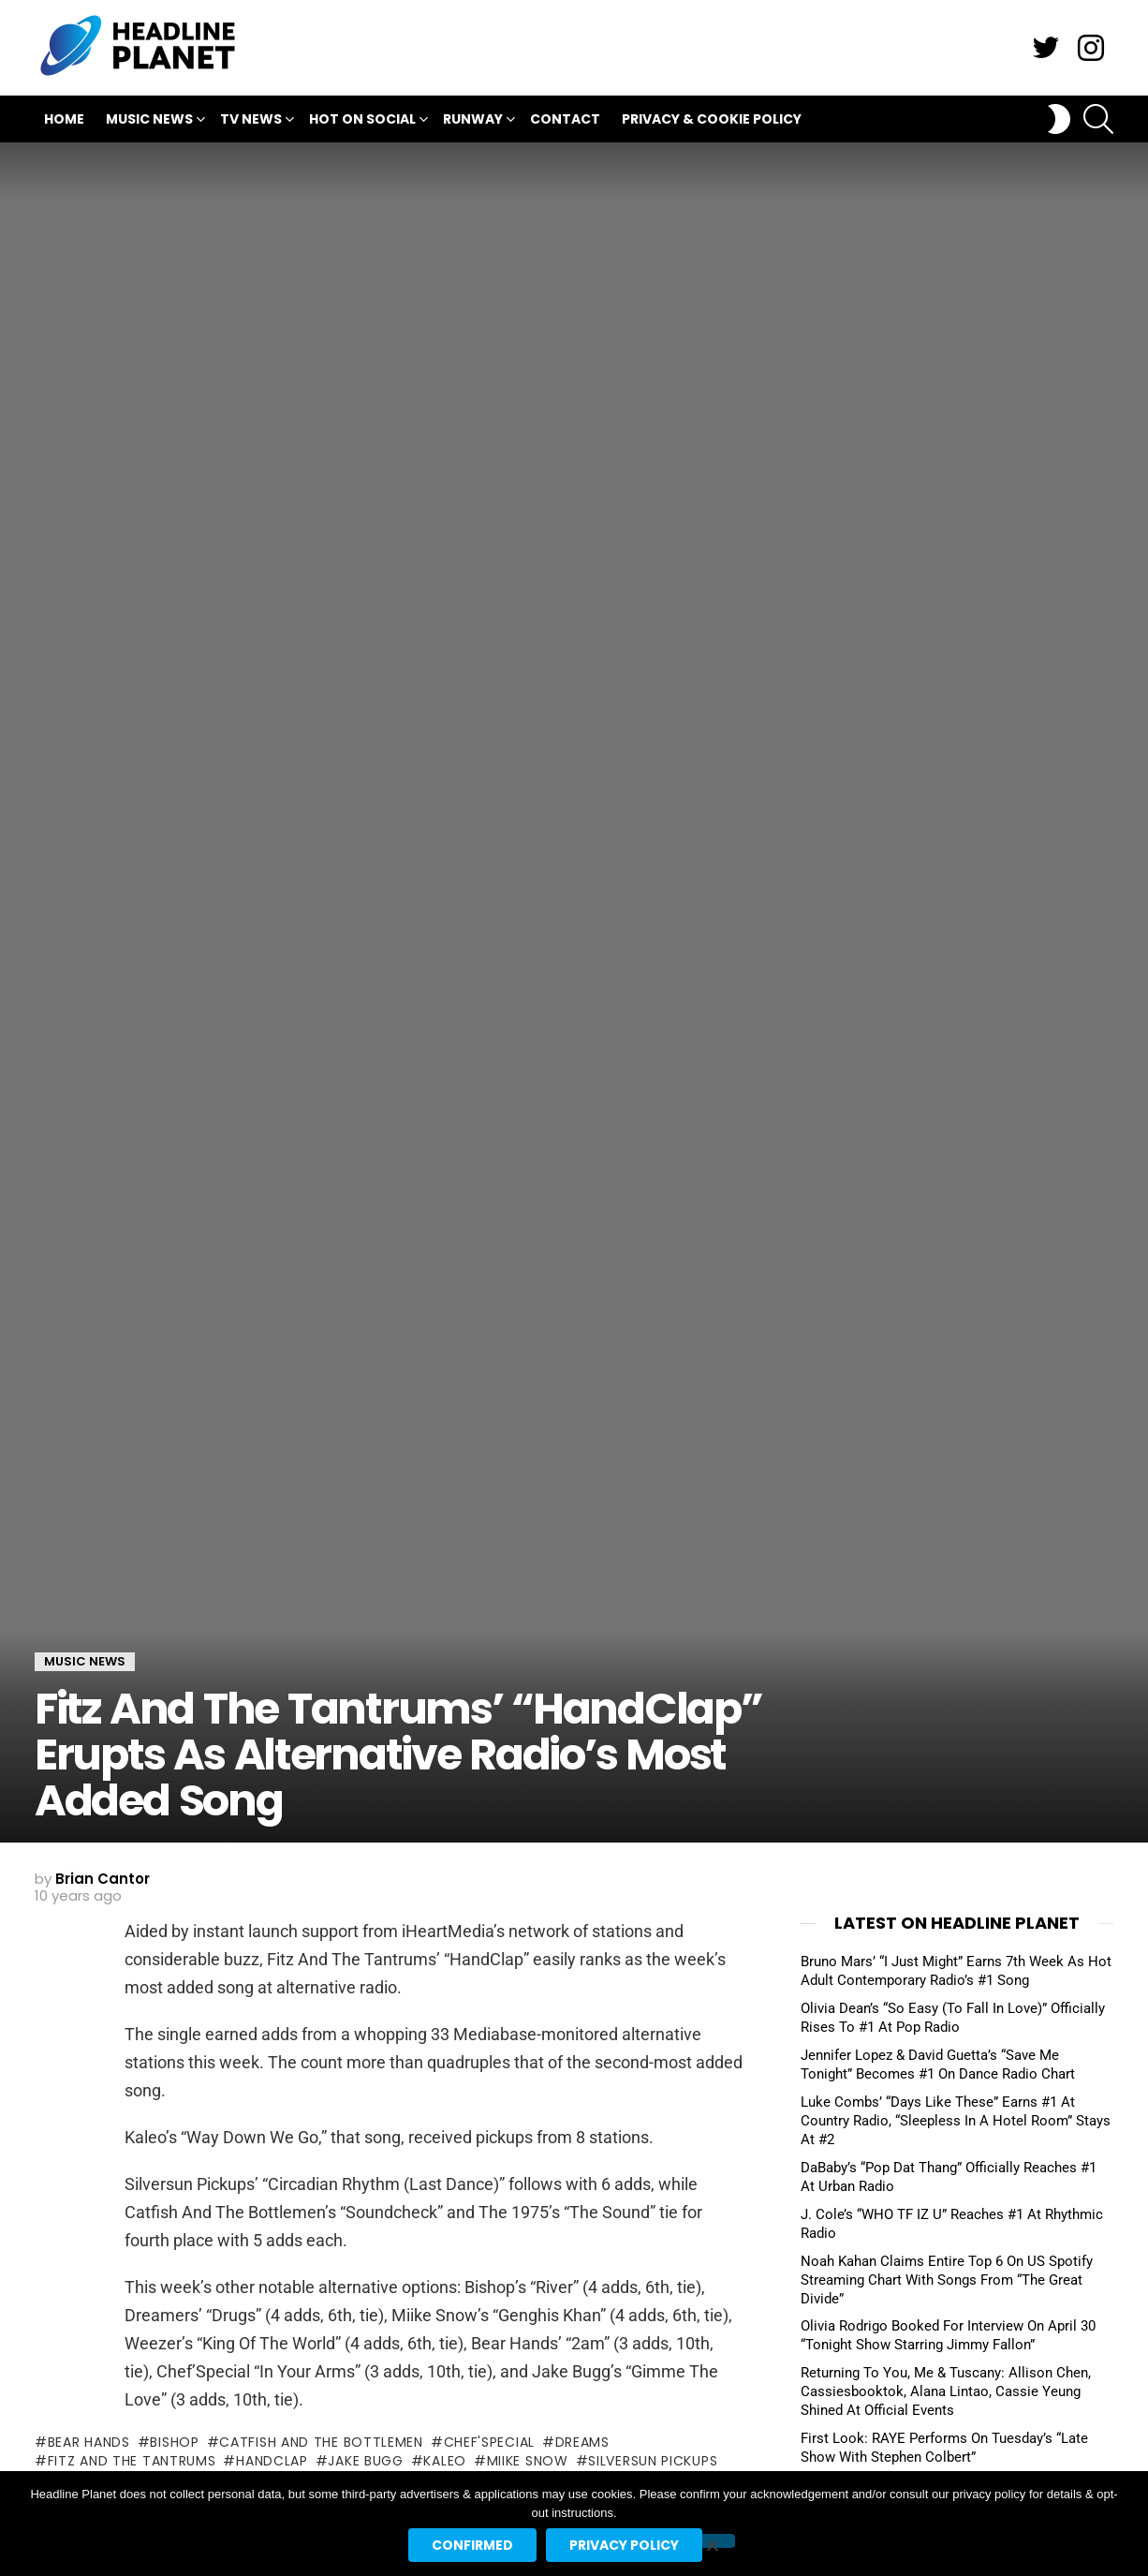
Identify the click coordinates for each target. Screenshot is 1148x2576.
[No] (711, 2541)
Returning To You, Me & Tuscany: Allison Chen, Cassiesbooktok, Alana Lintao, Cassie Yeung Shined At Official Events (946, 2391)
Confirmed (472, 2545)
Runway (473, 121)
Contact (565, 119)
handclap (272, 2460)
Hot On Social (362, 121)
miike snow (527, 2460)
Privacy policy (624, 2545)
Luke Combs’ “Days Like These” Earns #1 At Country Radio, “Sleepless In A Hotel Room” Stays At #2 (956, 2121)
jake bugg (365, 2460)
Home (64, 119)
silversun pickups (652, 2460)
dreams (582, 2442)
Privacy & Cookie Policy (712, 119)
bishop (174, 2442)
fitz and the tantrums (132, 2460)
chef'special (489, 2442)
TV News (251, 121)
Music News (149, 121)
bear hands (89, 2442)
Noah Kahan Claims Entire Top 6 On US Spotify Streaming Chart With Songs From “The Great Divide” (947, 2280)
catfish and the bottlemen (321, 2442)
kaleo (444, 2460)
